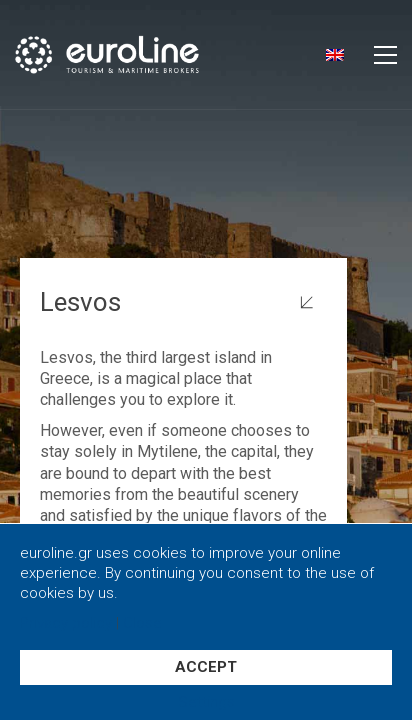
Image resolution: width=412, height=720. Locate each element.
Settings (206, 702)
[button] (385, 55)
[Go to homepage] (137, 54)
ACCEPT (206, 667)
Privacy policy (66, 623)
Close (142, 623)
